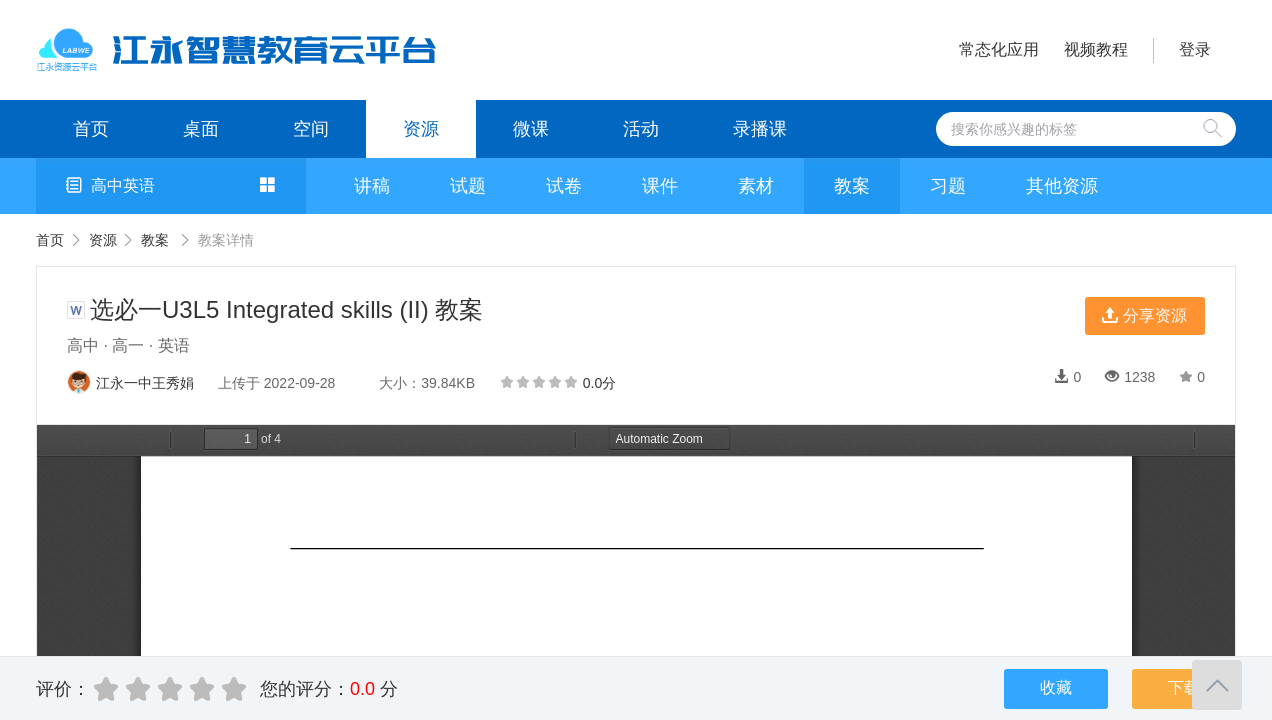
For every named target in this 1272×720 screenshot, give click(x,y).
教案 (852, 186)
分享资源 (1144, 315)
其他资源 (1062, 186)
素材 (756, 186)
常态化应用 (999, 49)
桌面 (201, 129)
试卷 (564, 186)
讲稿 (372, 186)
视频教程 (1096, 49)
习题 (948, 186)
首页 (91, 129)
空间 (311, 129)
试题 (468, 186)
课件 (660, 186)
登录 (1195, 49)
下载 (1184, 687)
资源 (421, 129)
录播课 (760, 129)
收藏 (1056, 687)
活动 (641, 129)
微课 (531, 129)
